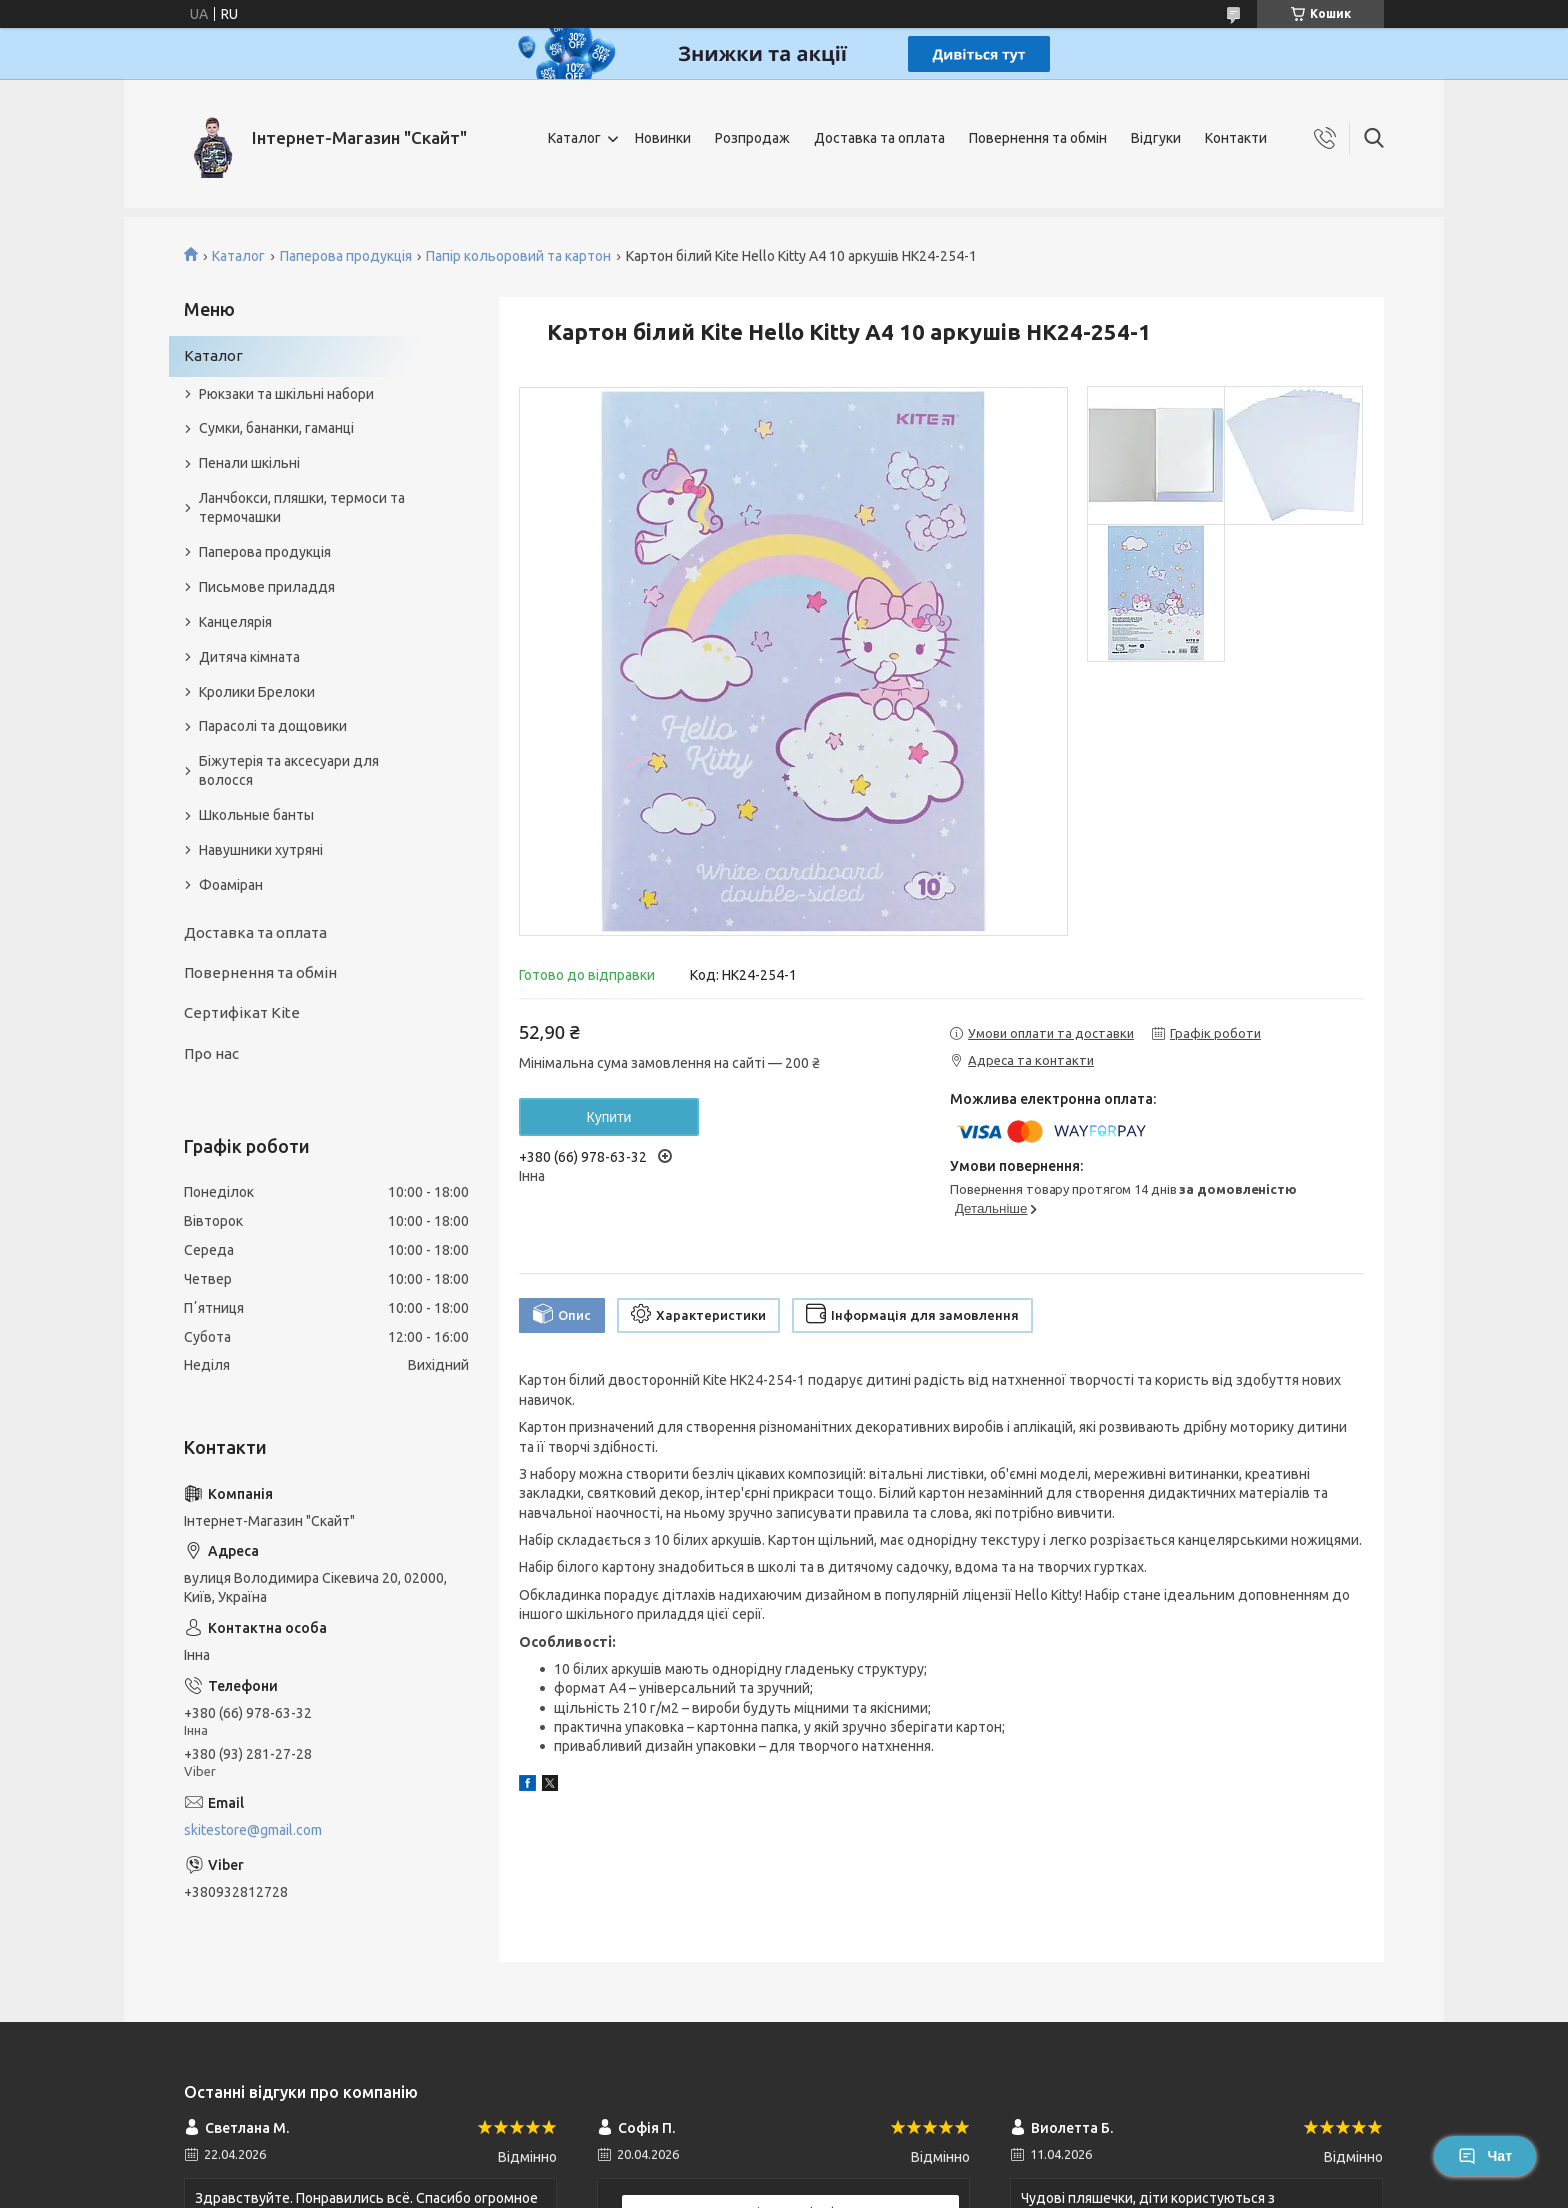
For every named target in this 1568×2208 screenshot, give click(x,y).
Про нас (211, 1053)
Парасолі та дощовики (273, 726)
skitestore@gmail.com (253, 1830)
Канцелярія (235, 622)
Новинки (663, 138)
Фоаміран (231, 885)
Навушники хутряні (261, 850)
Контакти (1236, 138)
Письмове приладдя (267, 587)
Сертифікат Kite (242, 1012)
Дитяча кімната (249, 657)
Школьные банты (256, 815)
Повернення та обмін (1038, 138)
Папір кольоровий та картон (518, 256)
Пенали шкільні (249, 463)
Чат (1485, 2156)
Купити (609, 1117)
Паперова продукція (346, 256)
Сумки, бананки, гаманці (276, 428)
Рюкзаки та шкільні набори (286, 394)
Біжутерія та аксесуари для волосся (289, 770)
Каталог (574, 138)
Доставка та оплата (879, 138)
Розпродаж (752, 138)
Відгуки (1156, 138)
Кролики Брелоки (257, 692)
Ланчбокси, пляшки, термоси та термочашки (302, 507)
